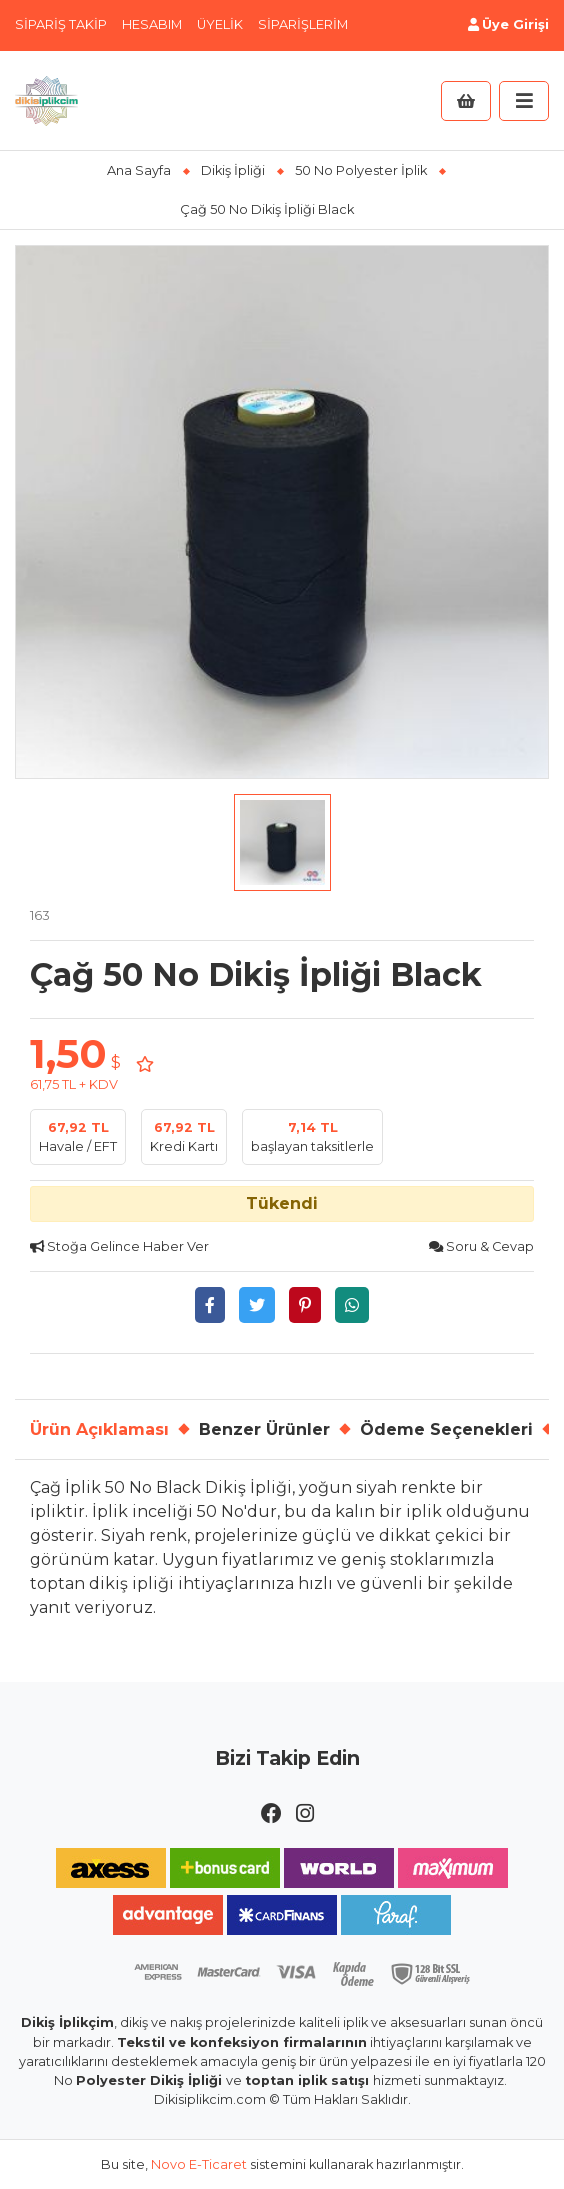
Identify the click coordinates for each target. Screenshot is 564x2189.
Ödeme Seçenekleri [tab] (446, 1429)
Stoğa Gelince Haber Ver (119, 1246)
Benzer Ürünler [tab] (264, 1429)
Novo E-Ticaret (199, 2164)
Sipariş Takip (61, 24)
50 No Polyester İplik (361, 170)
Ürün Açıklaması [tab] (99, 1429)
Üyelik (220, 24)
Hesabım (152, 24)
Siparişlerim (303, 24)
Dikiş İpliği (233, 170)
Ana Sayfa (139, 170)
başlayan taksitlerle (312, 1136)
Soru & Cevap (481, 1246)
